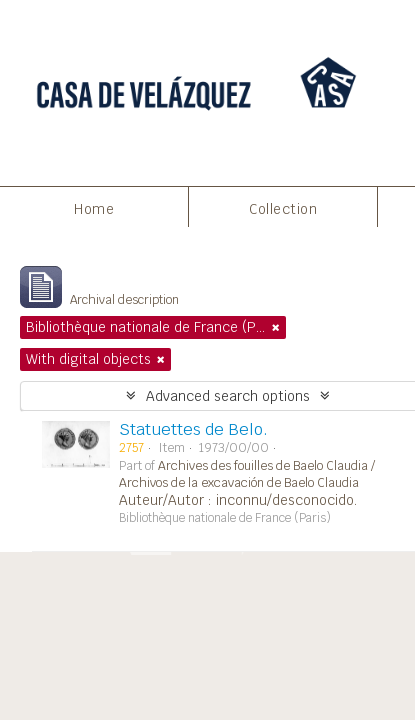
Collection (283, 209)
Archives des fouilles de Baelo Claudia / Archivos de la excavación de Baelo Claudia (247, 474)
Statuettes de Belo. (193, 429)
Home (94, 209)
